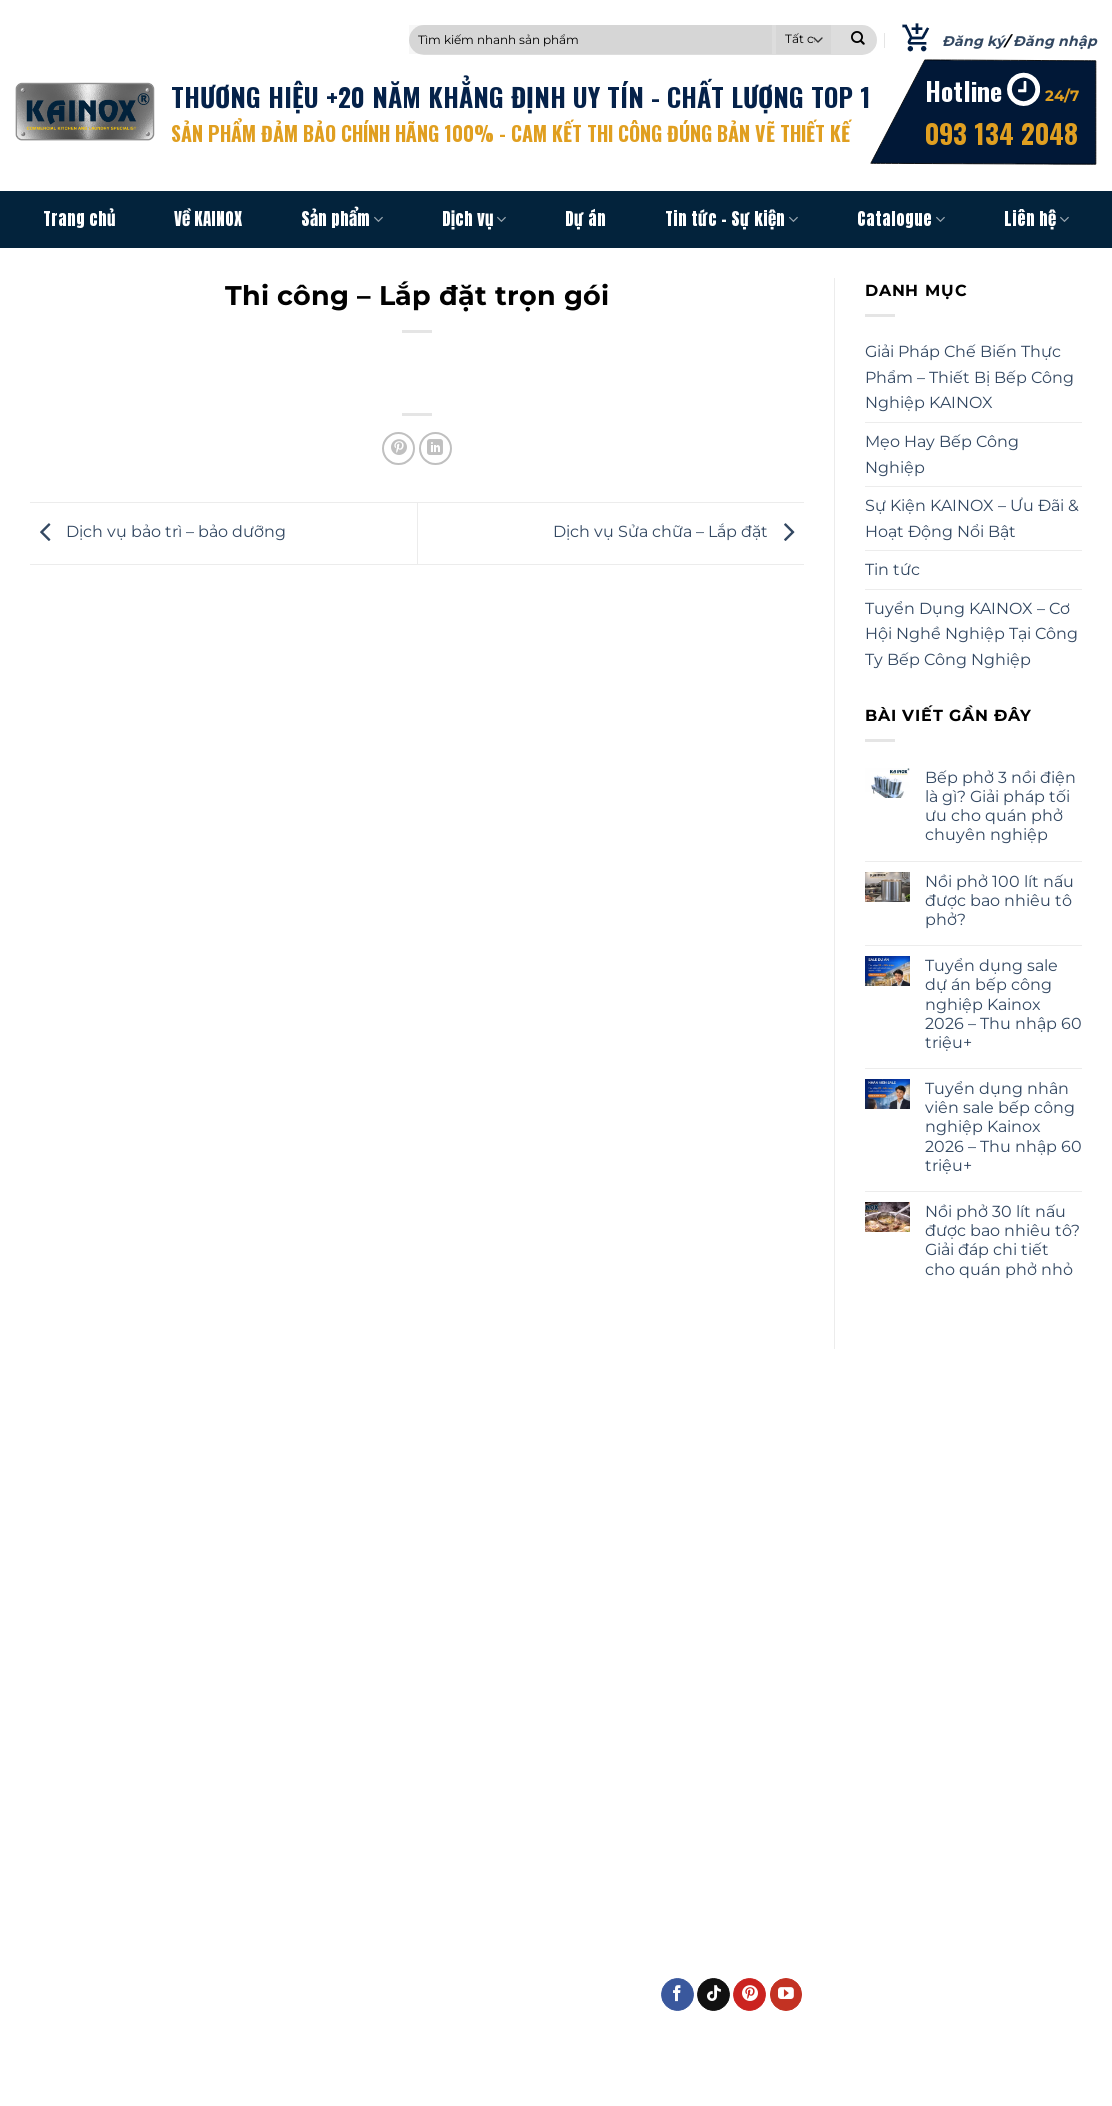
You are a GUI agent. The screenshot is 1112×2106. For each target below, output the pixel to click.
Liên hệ (1036, 219)
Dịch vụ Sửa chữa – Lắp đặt (678, 532)
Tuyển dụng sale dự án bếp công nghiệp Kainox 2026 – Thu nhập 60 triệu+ (1003, 1005)
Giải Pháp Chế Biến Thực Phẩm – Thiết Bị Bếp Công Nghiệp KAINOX (969, 378)
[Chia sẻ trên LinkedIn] (435, 448)
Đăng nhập (1055, 41)
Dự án (585, 219)
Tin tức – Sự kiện (731, 219)
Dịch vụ (474, 219)
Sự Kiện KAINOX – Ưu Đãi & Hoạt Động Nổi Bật (972, 519)
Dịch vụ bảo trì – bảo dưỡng (158, 532)
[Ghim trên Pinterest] (398, 448)
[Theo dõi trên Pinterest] (749, 1995)
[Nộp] (858, 40)
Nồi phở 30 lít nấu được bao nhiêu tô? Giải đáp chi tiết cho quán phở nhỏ (1002, 1240)
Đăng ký (973, 41)
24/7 (1062, 95)
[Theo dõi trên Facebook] (677, 1995)
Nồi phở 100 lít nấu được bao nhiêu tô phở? (999, 900)
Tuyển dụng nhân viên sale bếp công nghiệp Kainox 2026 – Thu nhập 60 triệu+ (1003, 1127)
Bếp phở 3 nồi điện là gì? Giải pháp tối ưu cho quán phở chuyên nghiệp (1000, 806)
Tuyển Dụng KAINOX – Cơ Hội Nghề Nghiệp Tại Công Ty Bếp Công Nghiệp (971, 634)
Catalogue (901, 219)
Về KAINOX (208, 219)
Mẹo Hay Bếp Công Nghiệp (942, 454)
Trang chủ (79, 219)
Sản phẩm (342, 219)
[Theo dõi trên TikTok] (713, 1995)
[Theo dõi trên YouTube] (786, 1995)
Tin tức (892, 570)
